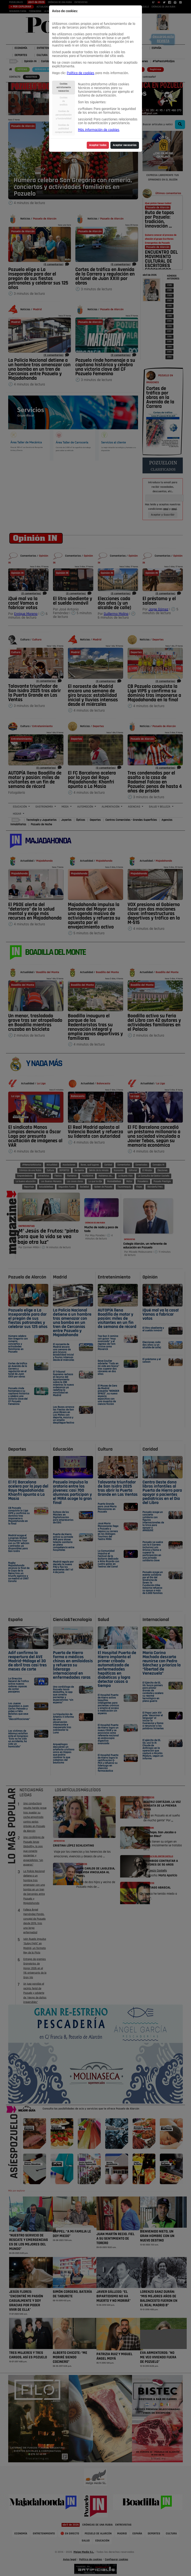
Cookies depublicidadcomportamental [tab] (63, 128)
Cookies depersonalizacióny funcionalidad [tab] (64, 115)
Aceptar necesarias (125, 145)
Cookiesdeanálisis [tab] (64, 101)
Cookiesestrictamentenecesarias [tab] (64, 87)
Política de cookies (80, 73)
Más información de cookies (98, 130)
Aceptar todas (98, 145)
